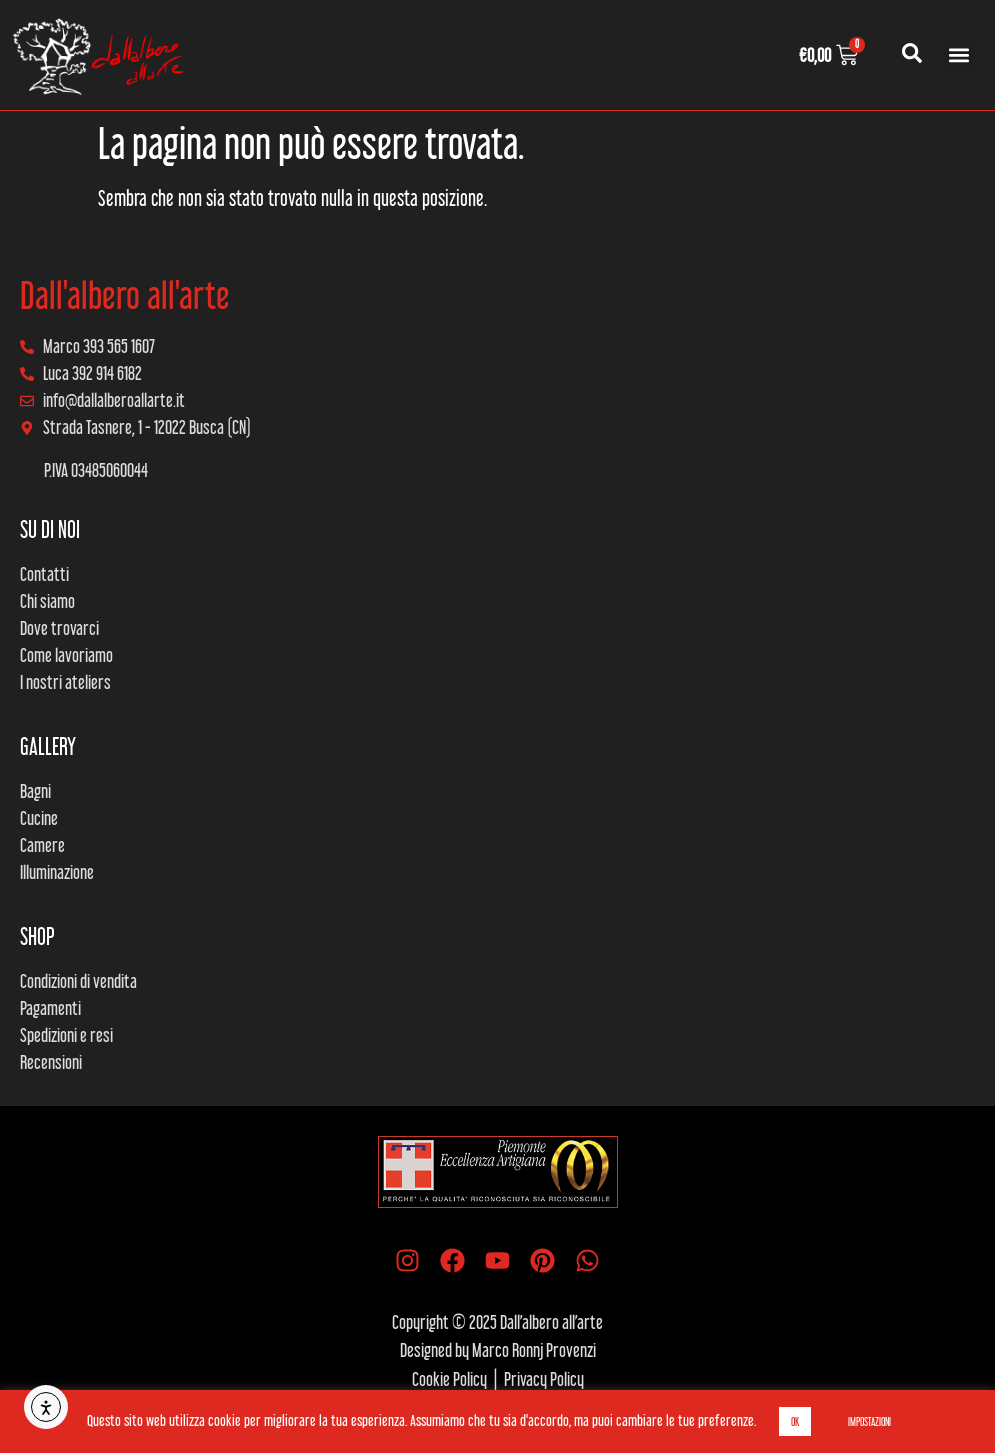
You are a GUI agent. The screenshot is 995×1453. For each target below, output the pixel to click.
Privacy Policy (544, 1379)
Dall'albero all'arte (125, 295)
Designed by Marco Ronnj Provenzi (498, 1350)
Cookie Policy (449, 1379)
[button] (958, 55)
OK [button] (795, 1421)
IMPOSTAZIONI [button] (869, 1421)
